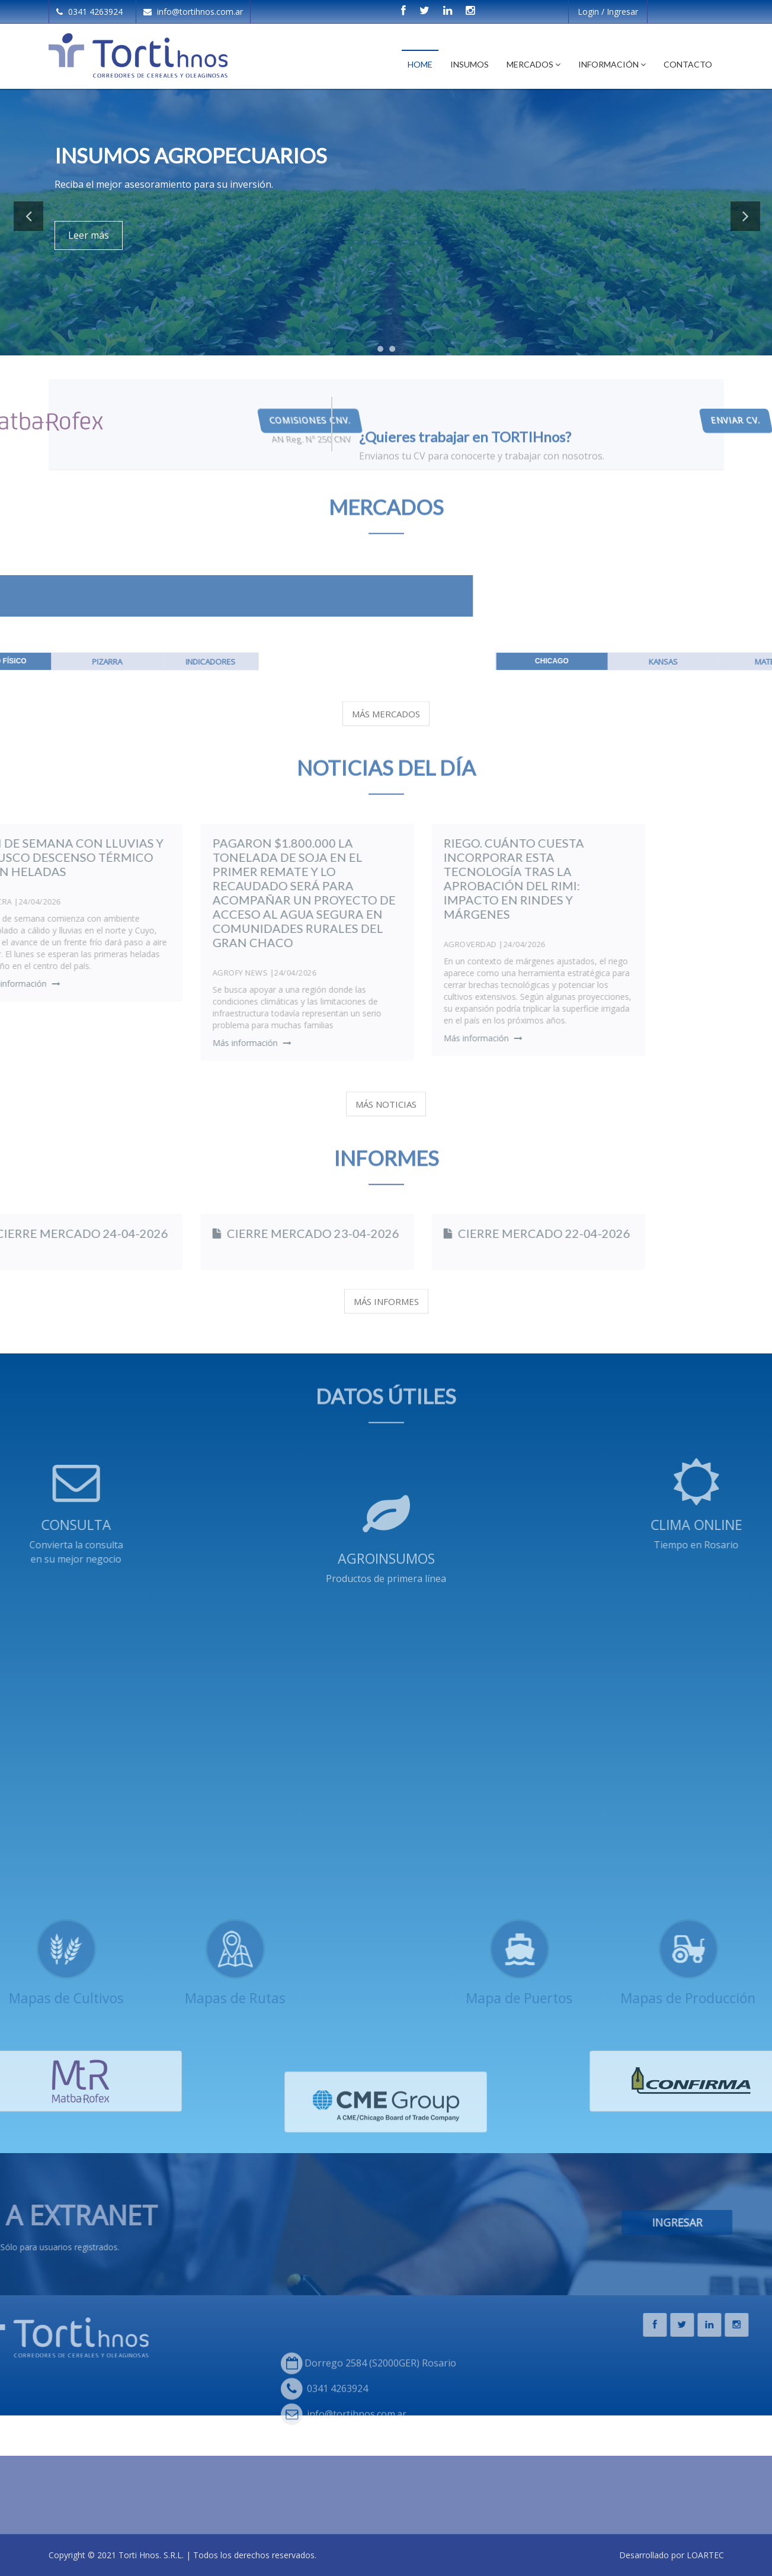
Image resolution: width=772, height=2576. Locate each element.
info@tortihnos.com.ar (193, 11)
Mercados (533, 64)
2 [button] (395, 352)
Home (420, 64)
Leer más (88, 235)
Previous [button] (28, 216)
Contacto (688, 64)
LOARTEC (705, 2555)
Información (612, 64)
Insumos (469, 64)
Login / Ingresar (608, 11)
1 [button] (383, 352)
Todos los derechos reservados (254, 2555)
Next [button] (745, 216)
